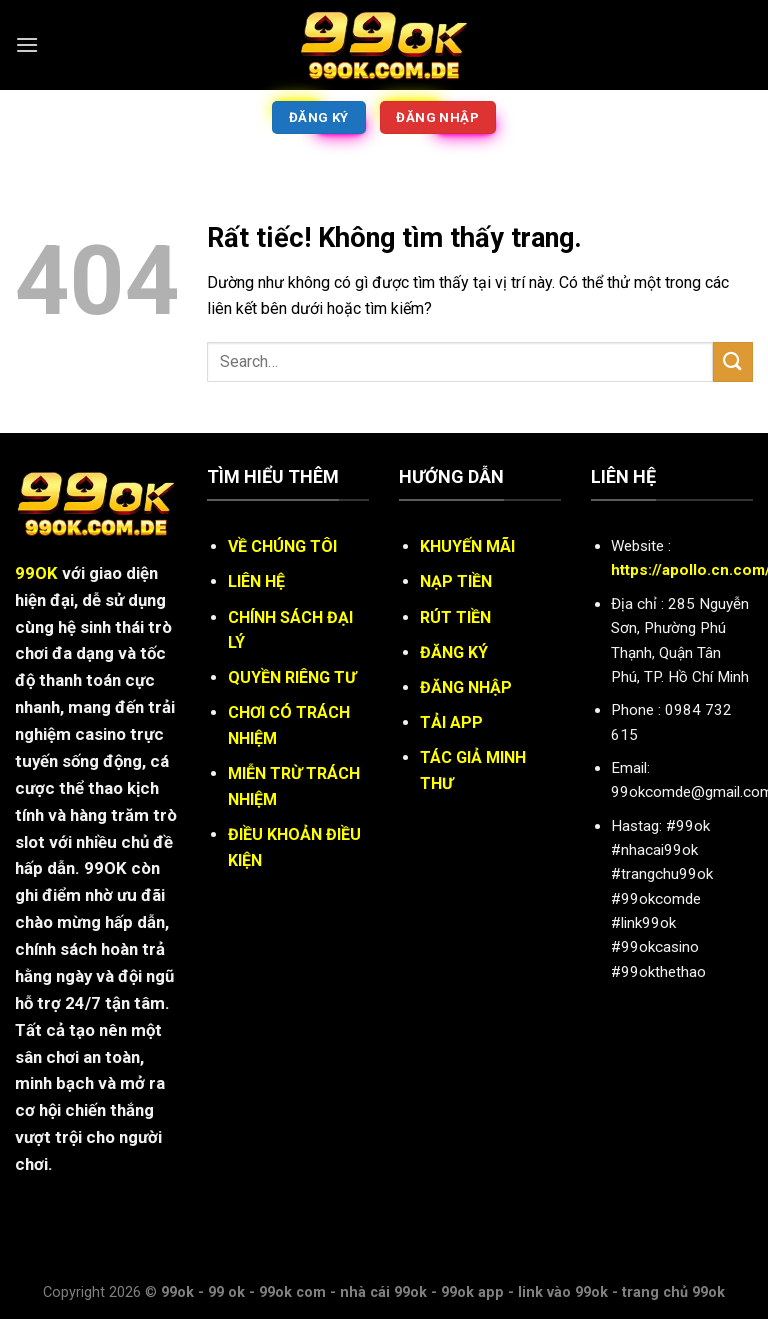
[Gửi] (733, 361)
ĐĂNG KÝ (454, 652)
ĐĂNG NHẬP (466, 687)
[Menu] (27, 44)
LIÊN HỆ (256, 581)
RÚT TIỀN (455, 617)
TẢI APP (451, 722)
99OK (36, 573)
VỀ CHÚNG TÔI (282, 546)
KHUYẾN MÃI (467, 546)
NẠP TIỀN (456, 581)
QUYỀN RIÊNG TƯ (292, 677)
